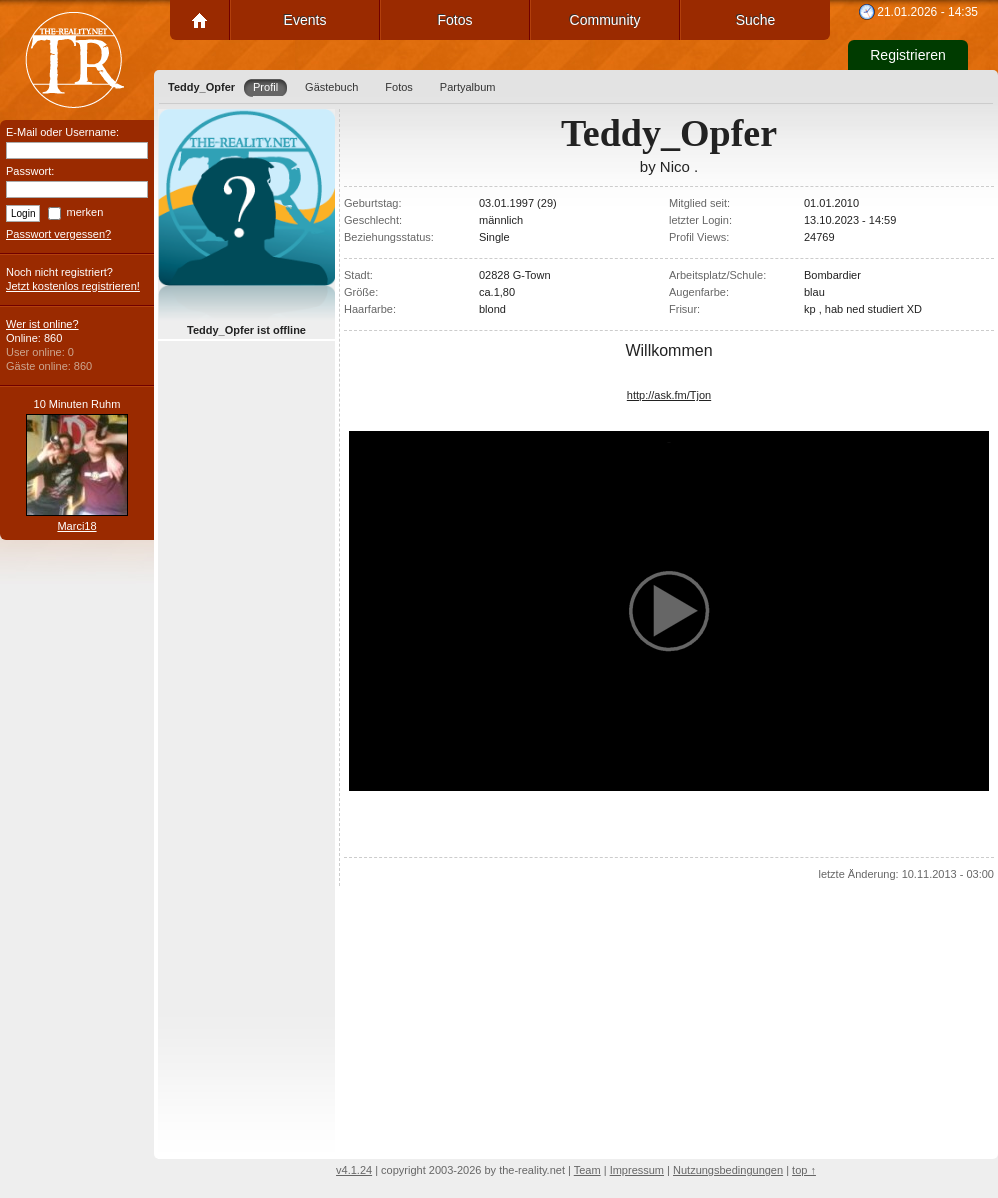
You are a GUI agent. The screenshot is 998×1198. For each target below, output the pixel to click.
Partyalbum (468, 87)
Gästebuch (331, 87)
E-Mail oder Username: (62, 132)
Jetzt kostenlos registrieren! (73, 286)
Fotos (454, 20)
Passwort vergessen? (58, 234)
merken (85, 212)
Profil (265, 87)
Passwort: (30, 171)
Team (587, 1170)
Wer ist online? (42, 324)
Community (605, 20)
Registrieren (907, 55)
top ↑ (804, 1170)
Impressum (637, 1170)
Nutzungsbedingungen (728, 1170)
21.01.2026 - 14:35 (927, 12)
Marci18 (76, 526)
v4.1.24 (354, 1170)
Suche (756, 20)
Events (305, 20)
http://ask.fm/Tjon (669, 395)
